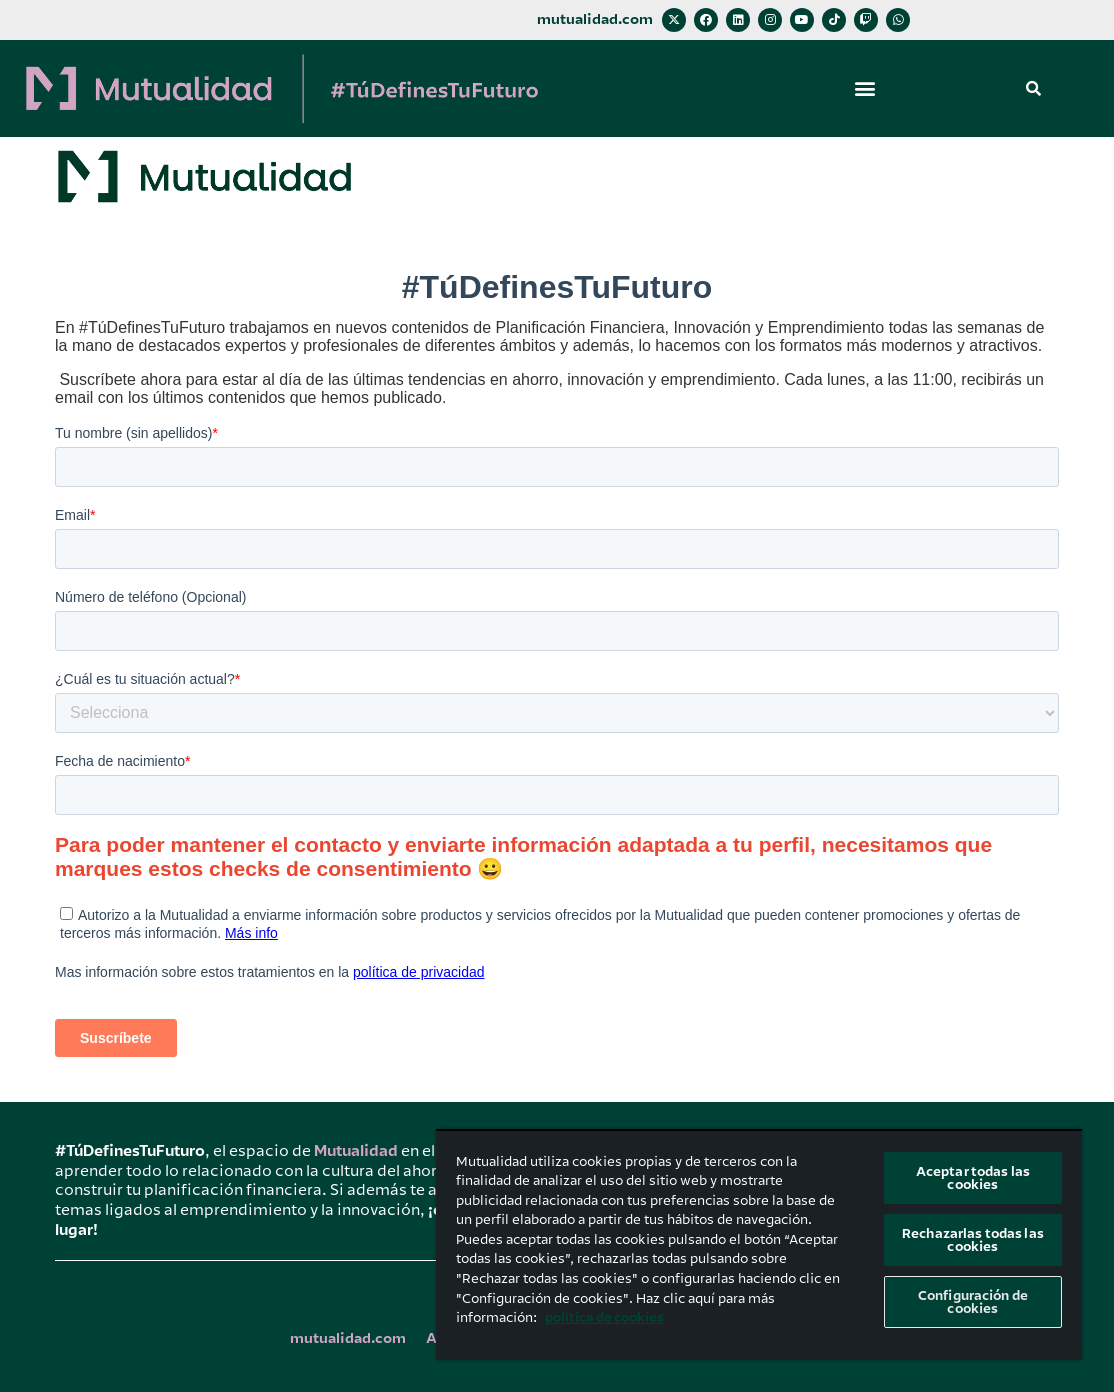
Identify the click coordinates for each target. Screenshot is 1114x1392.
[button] (864, 88)
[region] (759, 1244)
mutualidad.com (595, 19)
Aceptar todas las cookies (973, 1178)
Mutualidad (356, 1151)
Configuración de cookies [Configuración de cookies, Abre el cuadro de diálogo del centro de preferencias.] (973, 1302)
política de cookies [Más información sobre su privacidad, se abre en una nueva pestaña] (604, 1317)
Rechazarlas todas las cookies (973, 1240)
